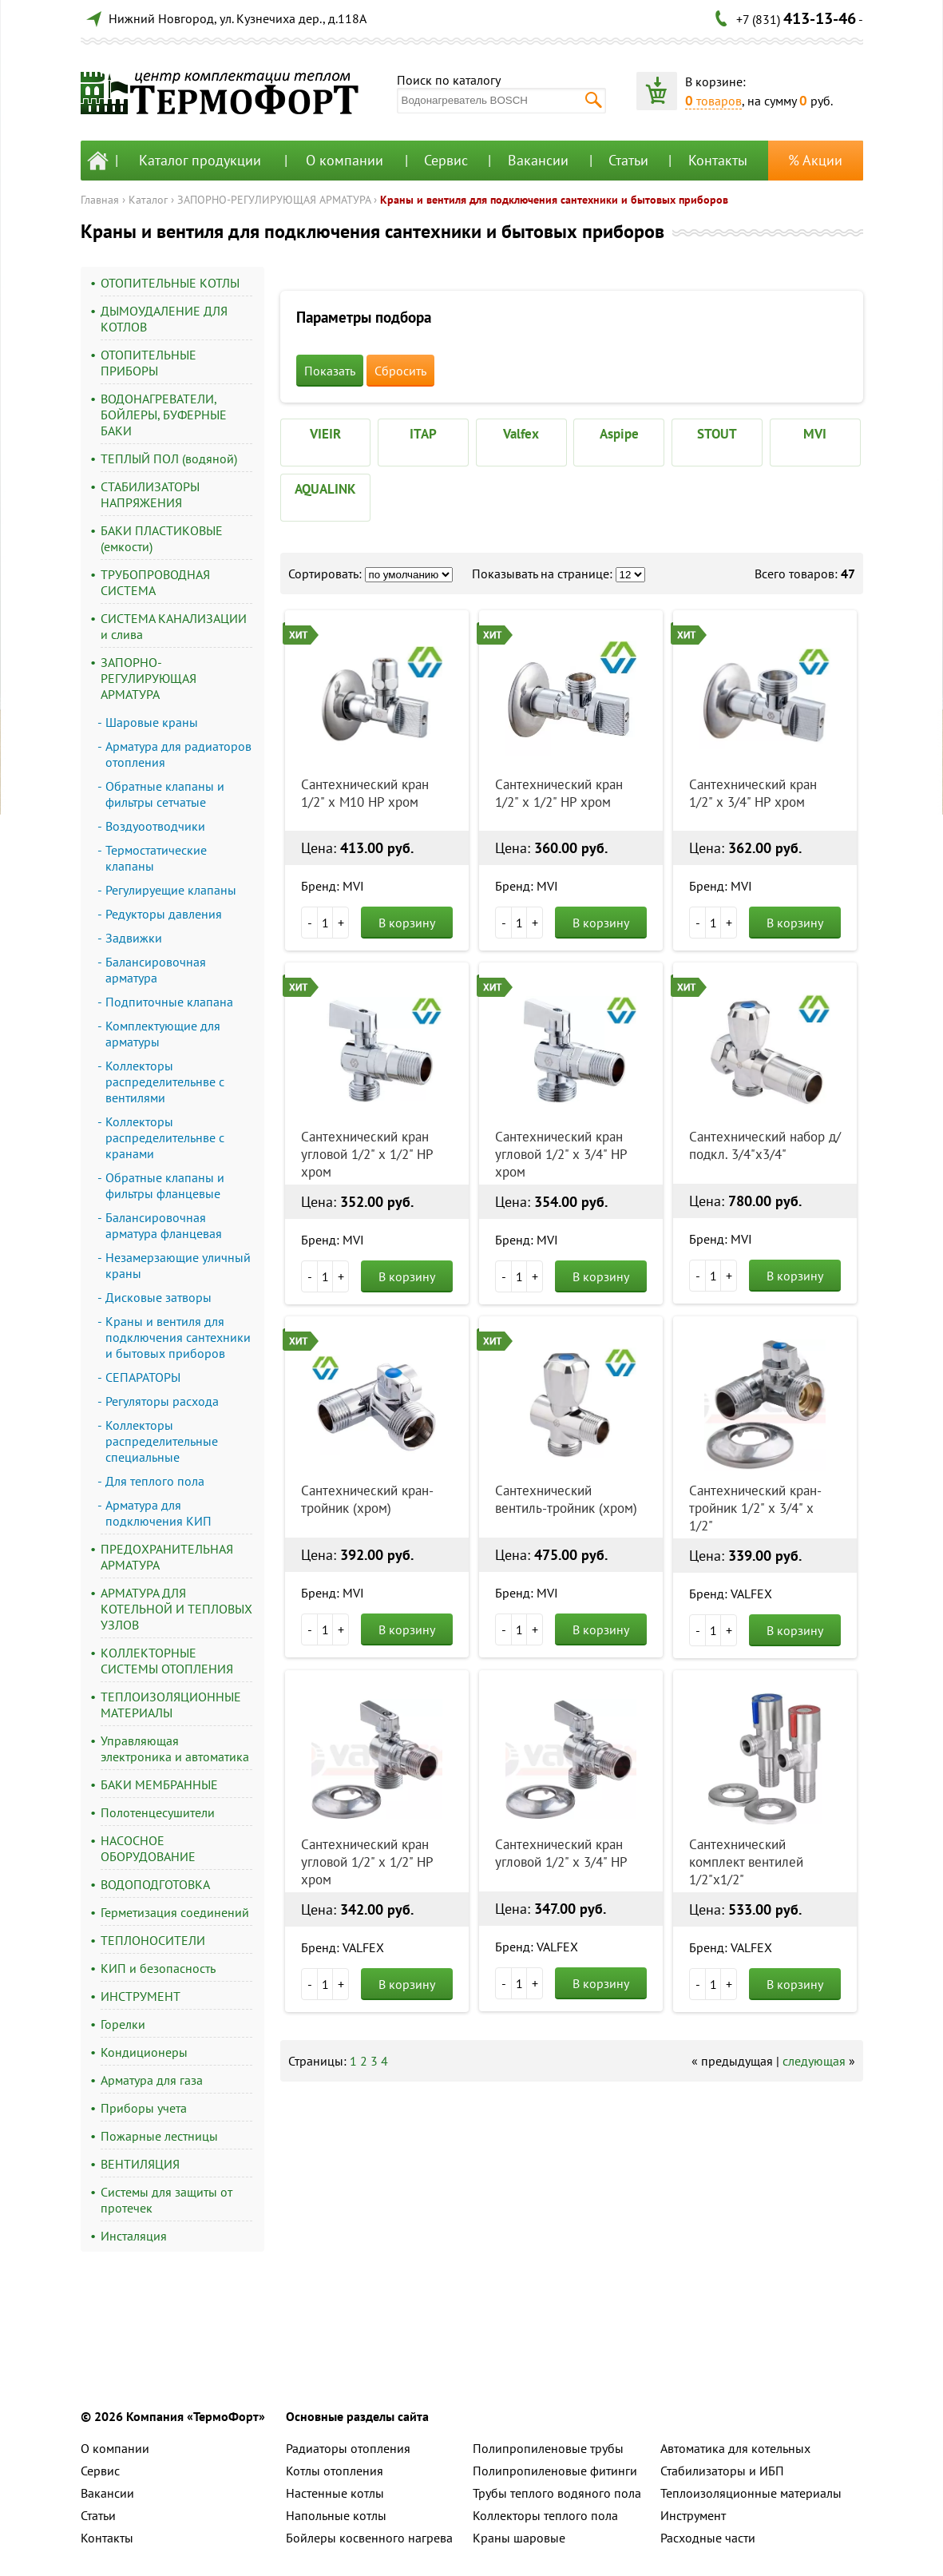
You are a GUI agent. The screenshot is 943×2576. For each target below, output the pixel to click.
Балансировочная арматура (155, 970)
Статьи (628, 160)
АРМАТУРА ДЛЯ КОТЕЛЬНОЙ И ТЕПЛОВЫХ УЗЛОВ (176, 1609)
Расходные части (707, 2538)
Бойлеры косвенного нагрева (369, 2538)
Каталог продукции (200, 160)
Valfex (521, 434)
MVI (814, 434)
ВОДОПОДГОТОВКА (155, 1884)
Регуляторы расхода (162, 1401)
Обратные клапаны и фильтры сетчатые (164, 794)
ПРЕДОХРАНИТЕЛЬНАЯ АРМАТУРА (167, 1557)
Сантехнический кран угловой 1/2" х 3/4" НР (561, 1853)
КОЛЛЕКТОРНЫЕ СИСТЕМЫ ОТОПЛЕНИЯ (167, 1661)
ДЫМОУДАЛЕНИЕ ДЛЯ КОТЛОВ (164, 319)
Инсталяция (134, 2236)
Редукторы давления (163, 914)
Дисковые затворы (158, 1297)
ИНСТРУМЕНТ (140, 1996)
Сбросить (400, 371)
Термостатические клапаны (156, 858)
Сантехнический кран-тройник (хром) (367, 1499)
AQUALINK (325, 489)
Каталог (148, 200)
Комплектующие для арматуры (162, 1034)
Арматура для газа (152, 2080)
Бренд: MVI (332, 886)
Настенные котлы (335, 2493)
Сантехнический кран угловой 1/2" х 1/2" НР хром (367, 1154)
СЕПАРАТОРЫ (142, 1377)
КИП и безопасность (158, 1968)
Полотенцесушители (158, 1812)
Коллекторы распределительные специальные (161, 1441)
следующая (814, 2061)
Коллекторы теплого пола (545, 2515)
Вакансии (538, 160)
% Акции (815, 160)
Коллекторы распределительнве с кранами (164, 1137)
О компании (344, 160)
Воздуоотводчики (155, 826)
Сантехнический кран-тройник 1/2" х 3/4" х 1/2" (755, 1508)
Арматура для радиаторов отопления (178, 754)
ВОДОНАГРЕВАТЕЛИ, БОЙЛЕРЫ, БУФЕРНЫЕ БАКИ (164, 415)
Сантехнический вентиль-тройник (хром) (566, 1499)
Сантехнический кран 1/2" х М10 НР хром (365, 793)
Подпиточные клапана (169, 1002)
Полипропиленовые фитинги (555, 2471)
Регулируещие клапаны (170, 890)
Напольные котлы (336, 2515)
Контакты (717, 160)
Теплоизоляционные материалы (751, 2493)
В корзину (406, 923)
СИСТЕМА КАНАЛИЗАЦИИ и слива (174, 626)
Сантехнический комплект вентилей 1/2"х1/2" (746, 1862)
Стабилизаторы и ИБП (722, 2471)
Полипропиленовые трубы (548, 2448)
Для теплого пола (154, 1481)
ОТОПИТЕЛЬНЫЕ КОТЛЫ (170, 283)
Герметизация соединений (175, 1912)
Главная (100, 200)
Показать (329, 371)
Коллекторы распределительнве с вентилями (164, 1081)
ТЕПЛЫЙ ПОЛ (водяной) (169, 458)
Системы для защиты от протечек (166, 2200)
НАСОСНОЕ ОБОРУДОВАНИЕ (148, 1848)
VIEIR (325, 434)
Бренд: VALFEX (730, 1594)
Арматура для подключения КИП (158, 1513)
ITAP (423, 434)
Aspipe (619, 434)
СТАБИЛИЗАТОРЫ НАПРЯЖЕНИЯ (150, 494)
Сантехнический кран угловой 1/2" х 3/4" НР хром (561, 1154)
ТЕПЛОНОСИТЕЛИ (153, 1940)
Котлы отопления (334, 2471)
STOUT (717, 434)
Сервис (446, 160)
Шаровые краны (151, 722)
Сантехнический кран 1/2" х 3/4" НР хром (753, 793)
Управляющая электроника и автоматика (175, 1748)
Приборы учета (144, 2108)
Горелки (123, 2024)
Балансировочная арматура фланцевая (163, 1225)
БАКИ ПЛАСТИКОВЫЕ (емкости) (162, 538)
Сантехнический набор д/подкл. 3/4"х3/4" (765, 1145)
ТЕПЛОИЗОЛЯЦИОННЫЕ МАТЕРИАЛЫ (171, 1705)
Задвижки (133, 938)
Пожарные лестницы (159, 2136)
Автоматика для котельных (735, 2448)
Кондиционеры (144, 2052)
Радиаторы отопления (348, 2448)
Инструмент (693, 2515)
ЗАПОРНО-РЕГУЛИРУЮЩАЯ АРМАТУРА (273, 200)
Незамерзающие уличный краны (178, 1265)
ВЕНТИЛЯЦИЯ (140, 2164)
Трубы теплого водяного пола (557, 2493)
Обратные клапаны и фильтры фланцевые (164, 1185)
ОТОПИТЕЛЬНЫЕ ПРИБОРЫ (148, 363)
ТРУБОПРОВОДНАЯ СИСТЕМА (155, 582)
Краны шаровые (519, 2538)
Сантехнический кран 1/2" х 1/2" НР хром (559, 793)
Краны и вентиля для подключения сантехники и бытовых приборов (554, 200)
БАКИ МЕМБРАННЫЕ (159, 1784)
